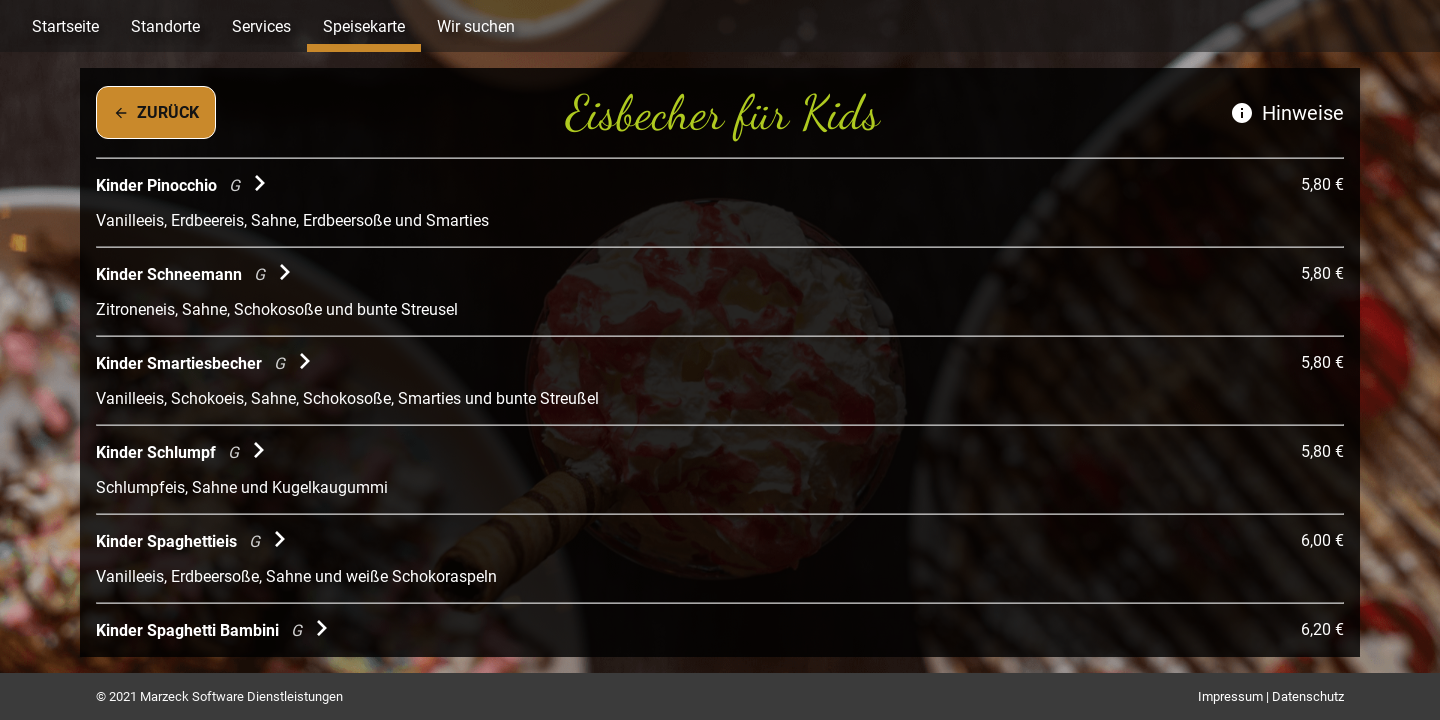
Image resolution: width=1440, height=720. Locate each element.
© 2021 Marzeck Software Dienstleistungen (219, 696)
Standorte (165, 26)
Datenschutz (1308, 696)
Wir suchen (476, 26)
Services (261, 26)
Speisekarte (364, 26)
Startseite (65, 26)
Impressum (1230, 696)
